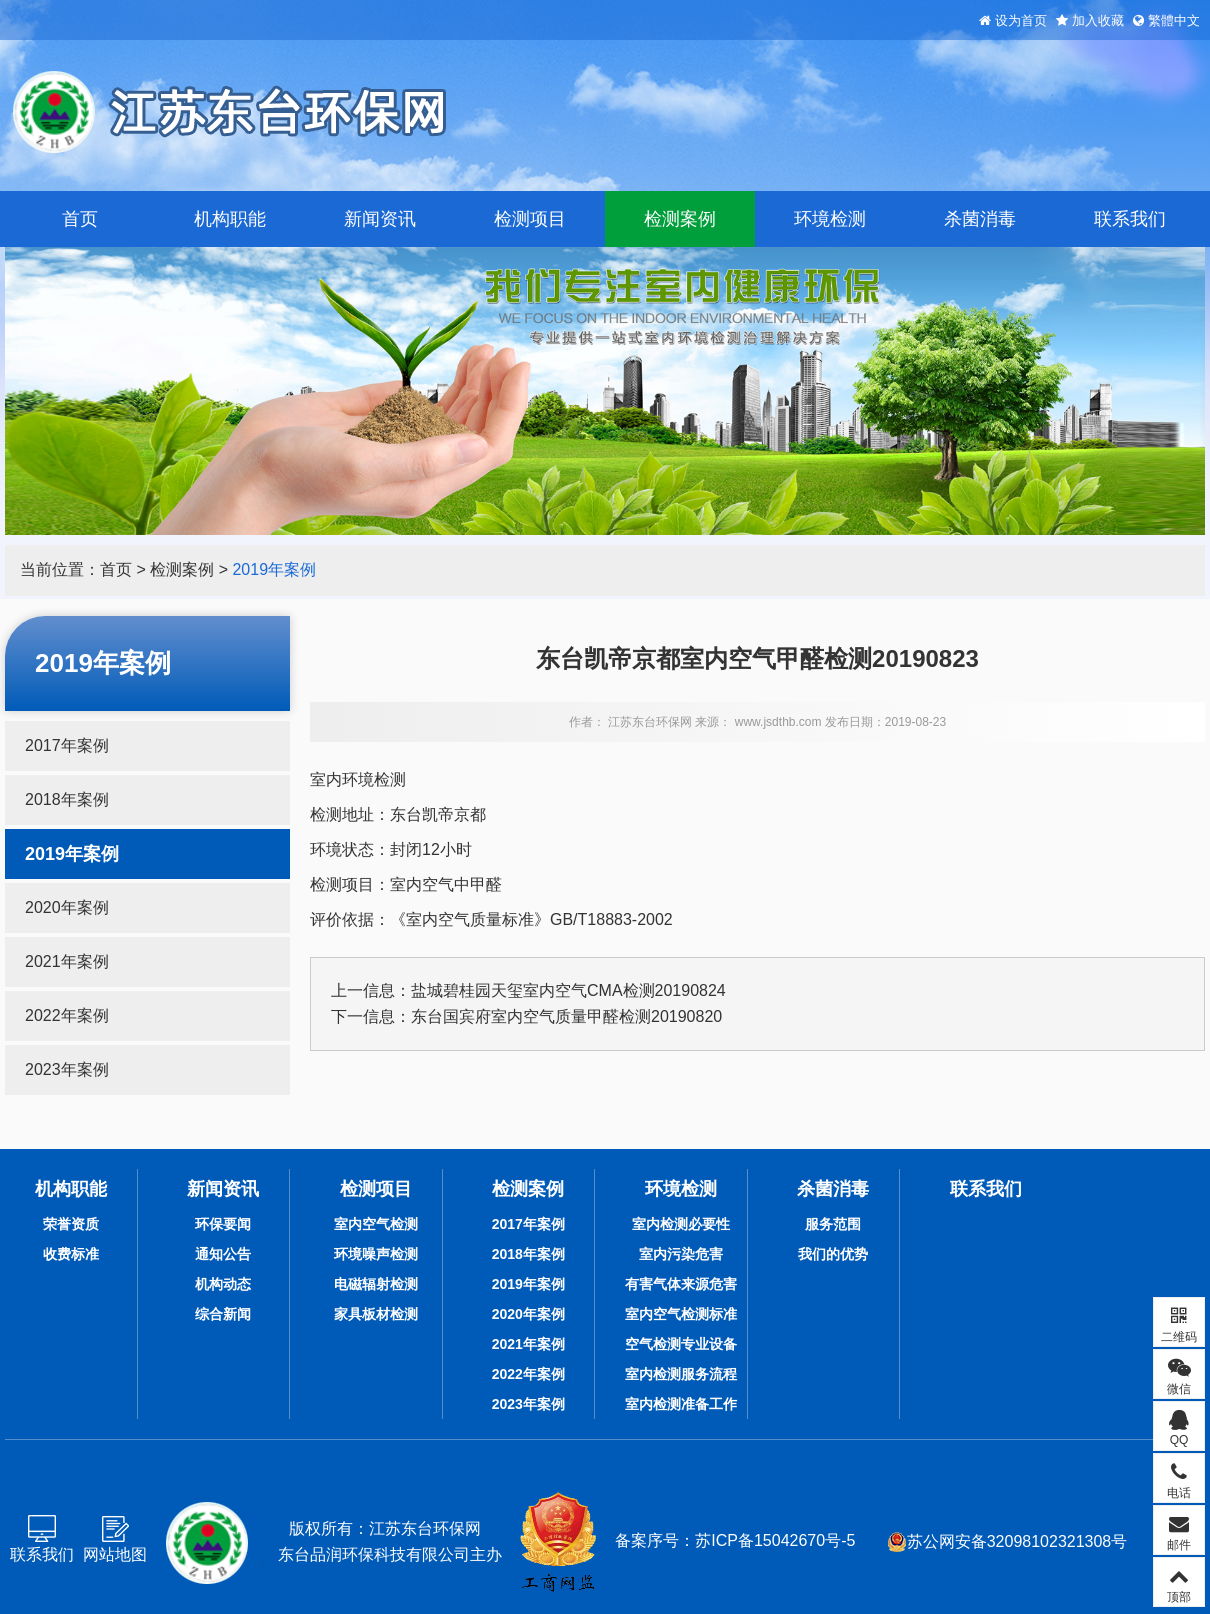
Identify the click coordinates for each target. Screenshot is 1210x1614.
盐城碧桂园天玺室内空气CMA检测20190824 (568, 990)
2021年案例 (67, 961)
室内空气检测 (376, 1224)
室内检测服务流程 (681, 1374)
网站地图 (115, 1554)
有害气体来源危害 (681, 1284)
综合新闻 (223, 1314)
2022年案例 (67, 1015)
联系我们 (1130, 219)
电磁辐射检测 (376, 1284)
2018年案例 (67, 799)
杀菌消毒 (980, 219)
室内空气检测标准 (681, 1314)
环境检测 (830, 219)
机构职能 (230, 219)
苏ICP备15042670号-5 (775, 1540)
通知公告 (223, 1254)
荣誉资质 (71, 1224)
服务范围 (833, 1224)
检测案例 (680, 219)
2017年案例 (67, 745)
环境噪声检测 (376, 1254)
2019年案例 (274, 569)
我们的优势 (833, 1254)
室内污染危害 (681, 1254)
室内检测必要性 (681, 1224)
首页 (80, 219)
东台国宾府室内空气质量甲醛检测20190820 (566, 1016)
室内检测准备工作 (681, 1404)
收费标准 (71, 1254)
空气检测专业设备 (681, 1344)
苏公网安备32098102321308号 (1007, 1542)
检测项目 (530, 219)
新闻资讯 (380, 219)
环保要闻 (223, 1224)
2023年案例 (67, 1069)
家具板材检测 (376, 1314)
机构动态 (223, 1284)
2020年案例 (67, 907)
